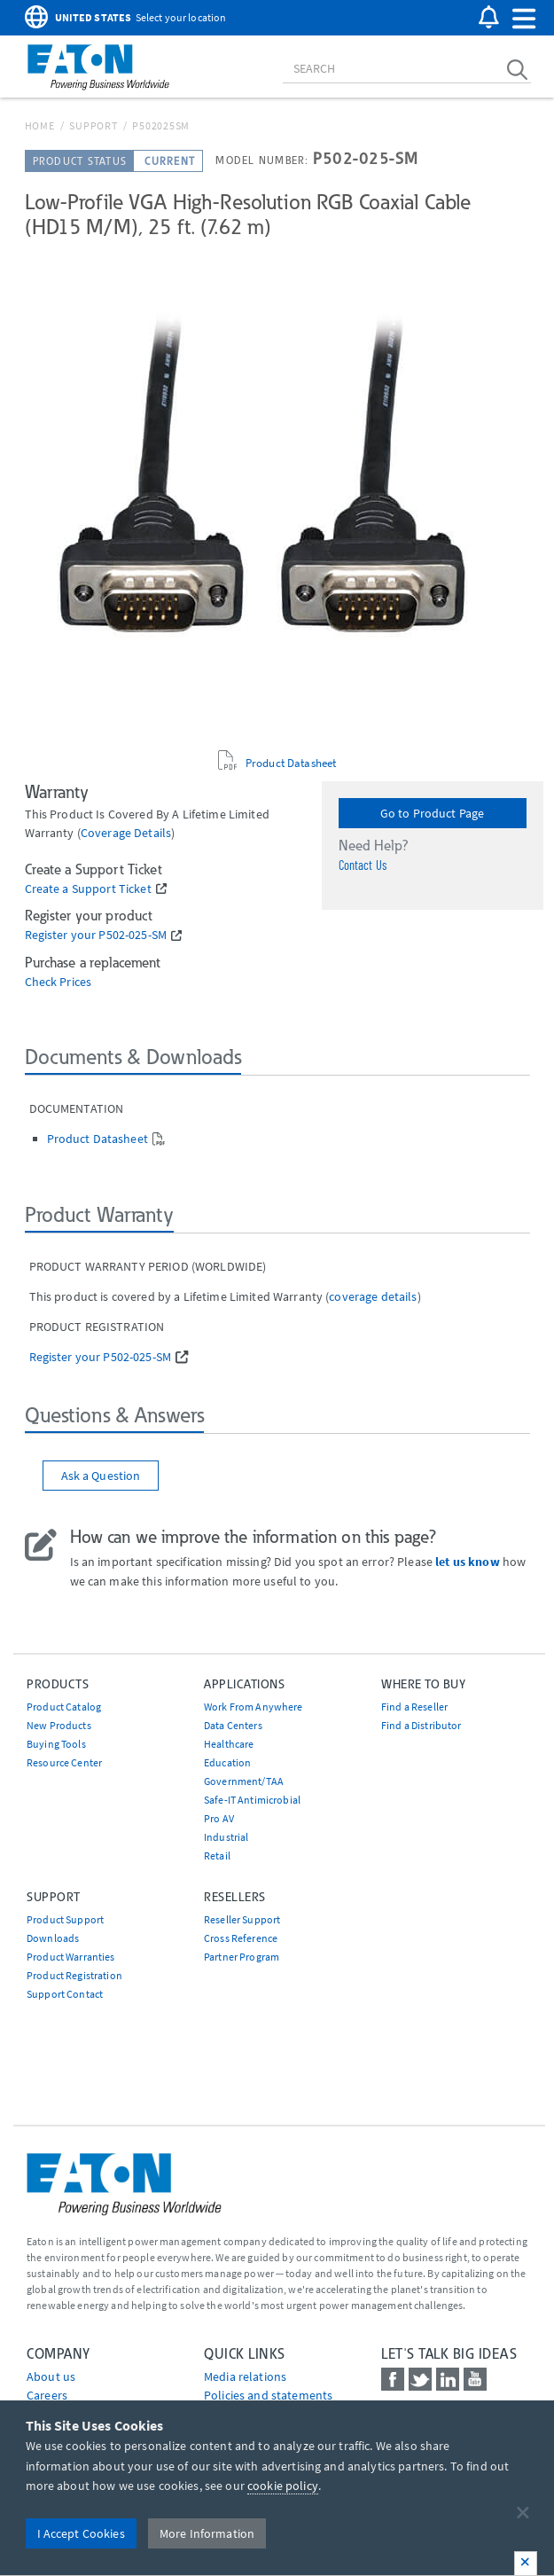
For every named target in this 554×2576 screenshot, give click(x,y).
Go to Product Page (432, 813)
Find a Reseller (414, 1706)
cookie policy (282, 2486)
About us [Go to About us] (51, 2376)
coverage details (126, 833)
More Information (207, 2533)
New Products (59, 1725)
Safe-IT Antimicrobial (252, 1799)
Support (93, 125)
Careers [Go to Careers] (47, 2395)
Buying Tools (56, 1743)
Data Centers (233, 1725)
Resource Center (64, 1762)
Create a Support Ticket (88, 889)
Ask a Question (101, 1476)
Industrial (226, 1837)
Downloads (53, 1938)
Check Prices (58, 982)
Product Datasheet (291, 763)
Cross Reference (240, 1938)
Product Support (65, 1919)
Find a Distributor (421, 1725)
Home (40, 125)
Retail (217, 1855)
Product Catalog (64, 1706)
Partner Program (241, 1956)
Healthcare (229, 1743)
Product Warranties (71, 1956)
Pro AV (219, 1818)
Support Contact (65, 1994)
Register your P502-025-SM (96, 935)
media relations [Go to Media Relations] (245, 2376)
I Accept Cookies (81, 2533)
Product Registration (74, 1975)
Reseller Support (242, 1919)
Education (227, 1762)
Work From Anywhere (253, 1706)
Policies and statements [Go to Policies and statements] (268, 2395)
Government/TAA (244, 1781)
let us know (467, 1562)
